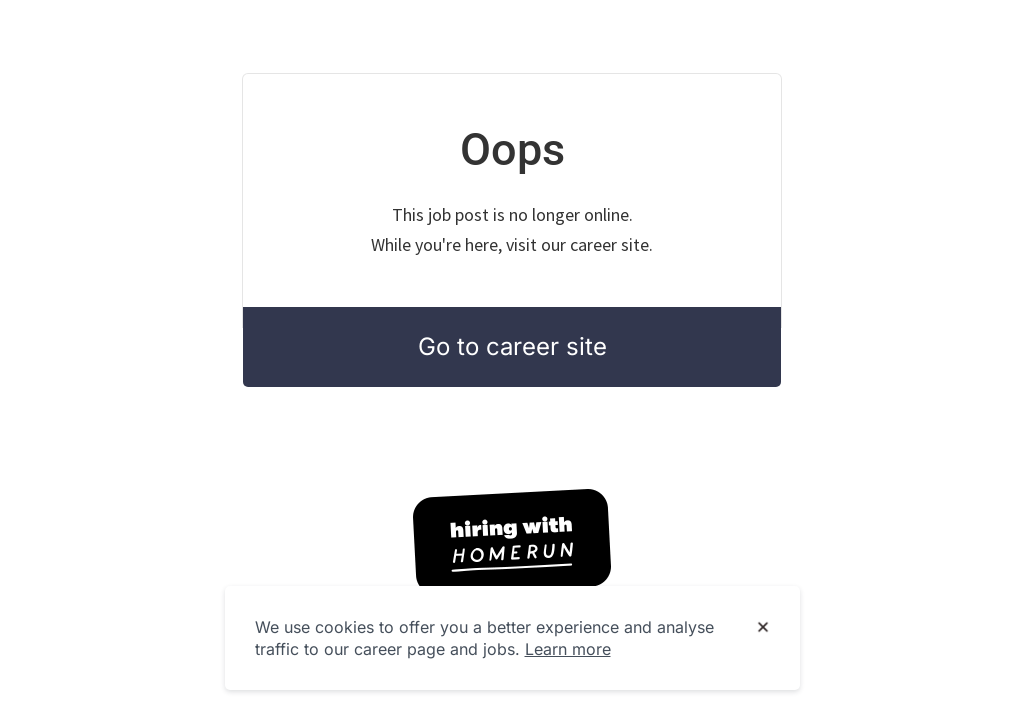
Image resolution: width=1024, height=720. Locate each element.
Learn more (568, 649)
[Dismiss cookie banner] (763, 628)
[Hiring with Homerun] (512, 542)
